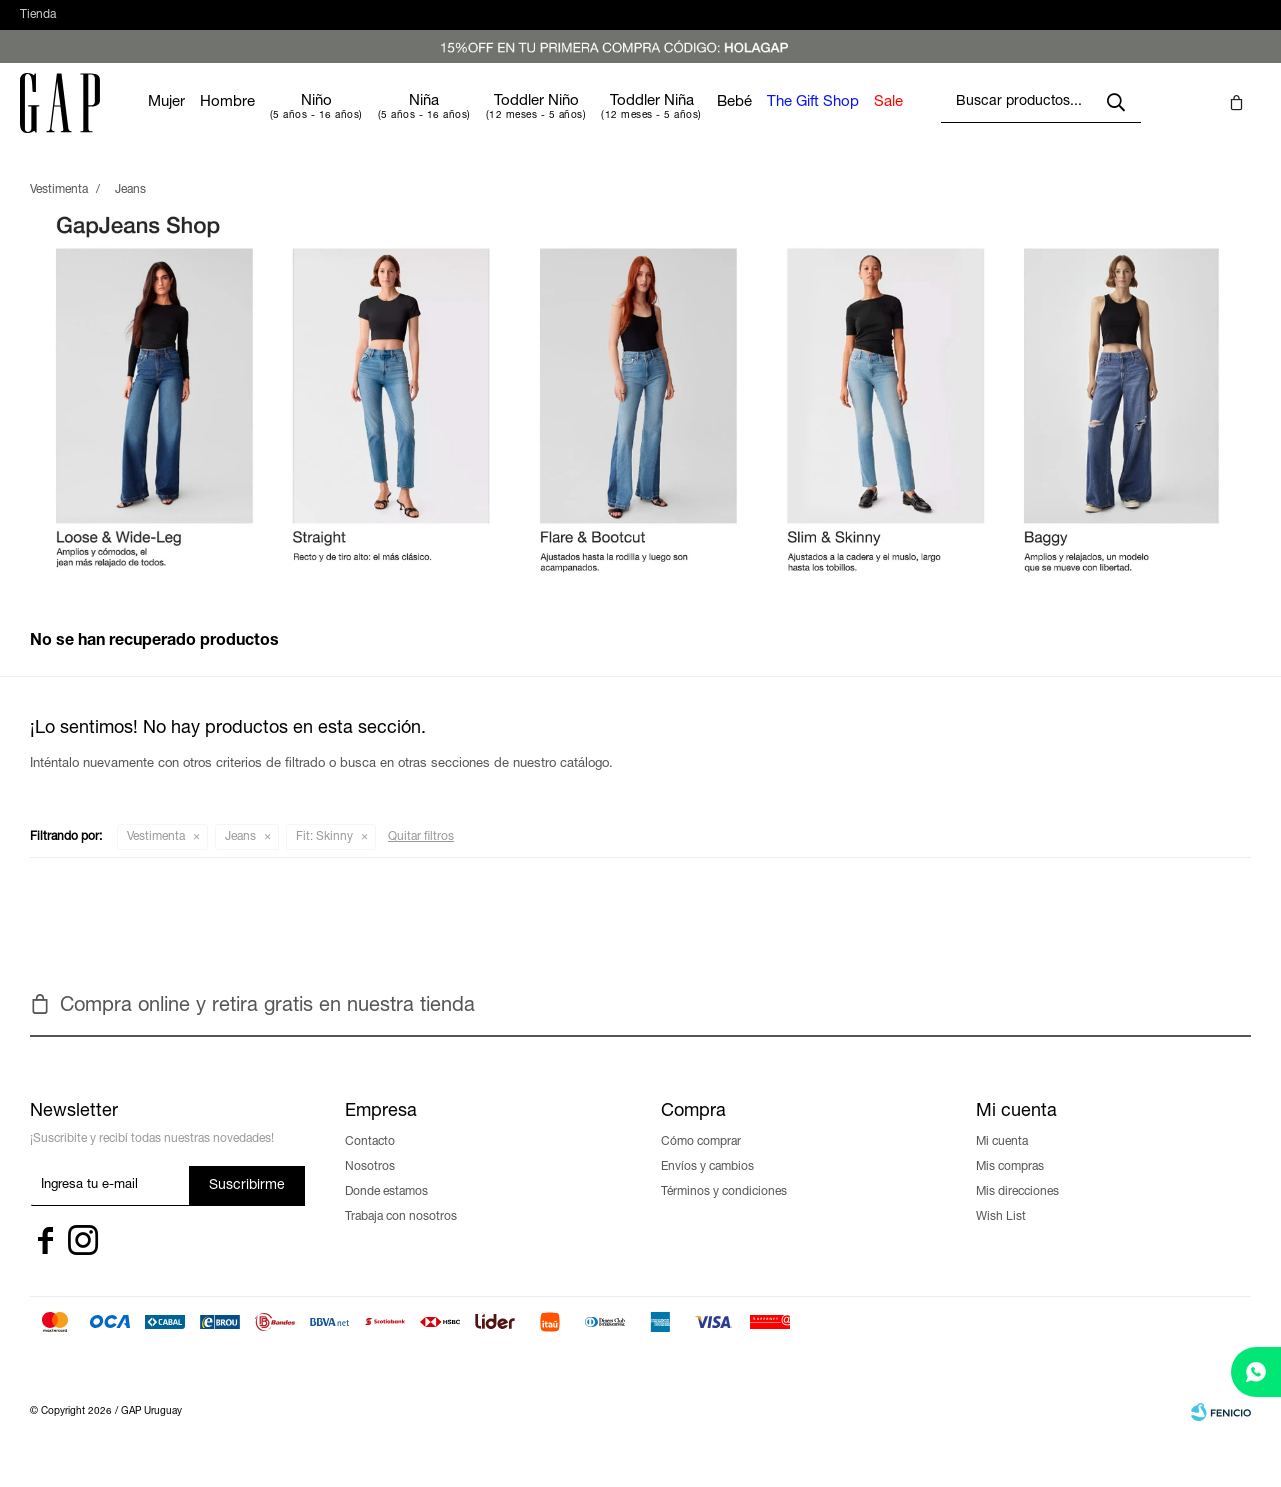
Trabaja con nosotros (401, 1237)
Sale (948, 122)
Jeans (240, 857)
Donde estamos (386, 1212)
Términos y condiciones (724, 1212)
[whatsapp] (1256, 1372)
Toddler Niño (596, 121)
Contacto (370, 1162)
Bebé (794, 122)
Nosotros (370, 1187)
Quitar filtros (421, 857)
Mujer (226, 122)
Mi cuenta (1002, 1162)
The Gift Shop (873, 122)
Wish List (1001, 1237)
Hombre (287, 122)
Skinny (324, 857)
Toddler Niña (712, 121)
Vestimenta (156, 857)
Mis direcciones (1017, 1212)
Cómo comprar (701, 1162)
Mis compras (1010, 1187)
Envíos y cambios (707, 1187)
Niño (376, 121)
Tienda (38, 25)
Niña (484, 121)
